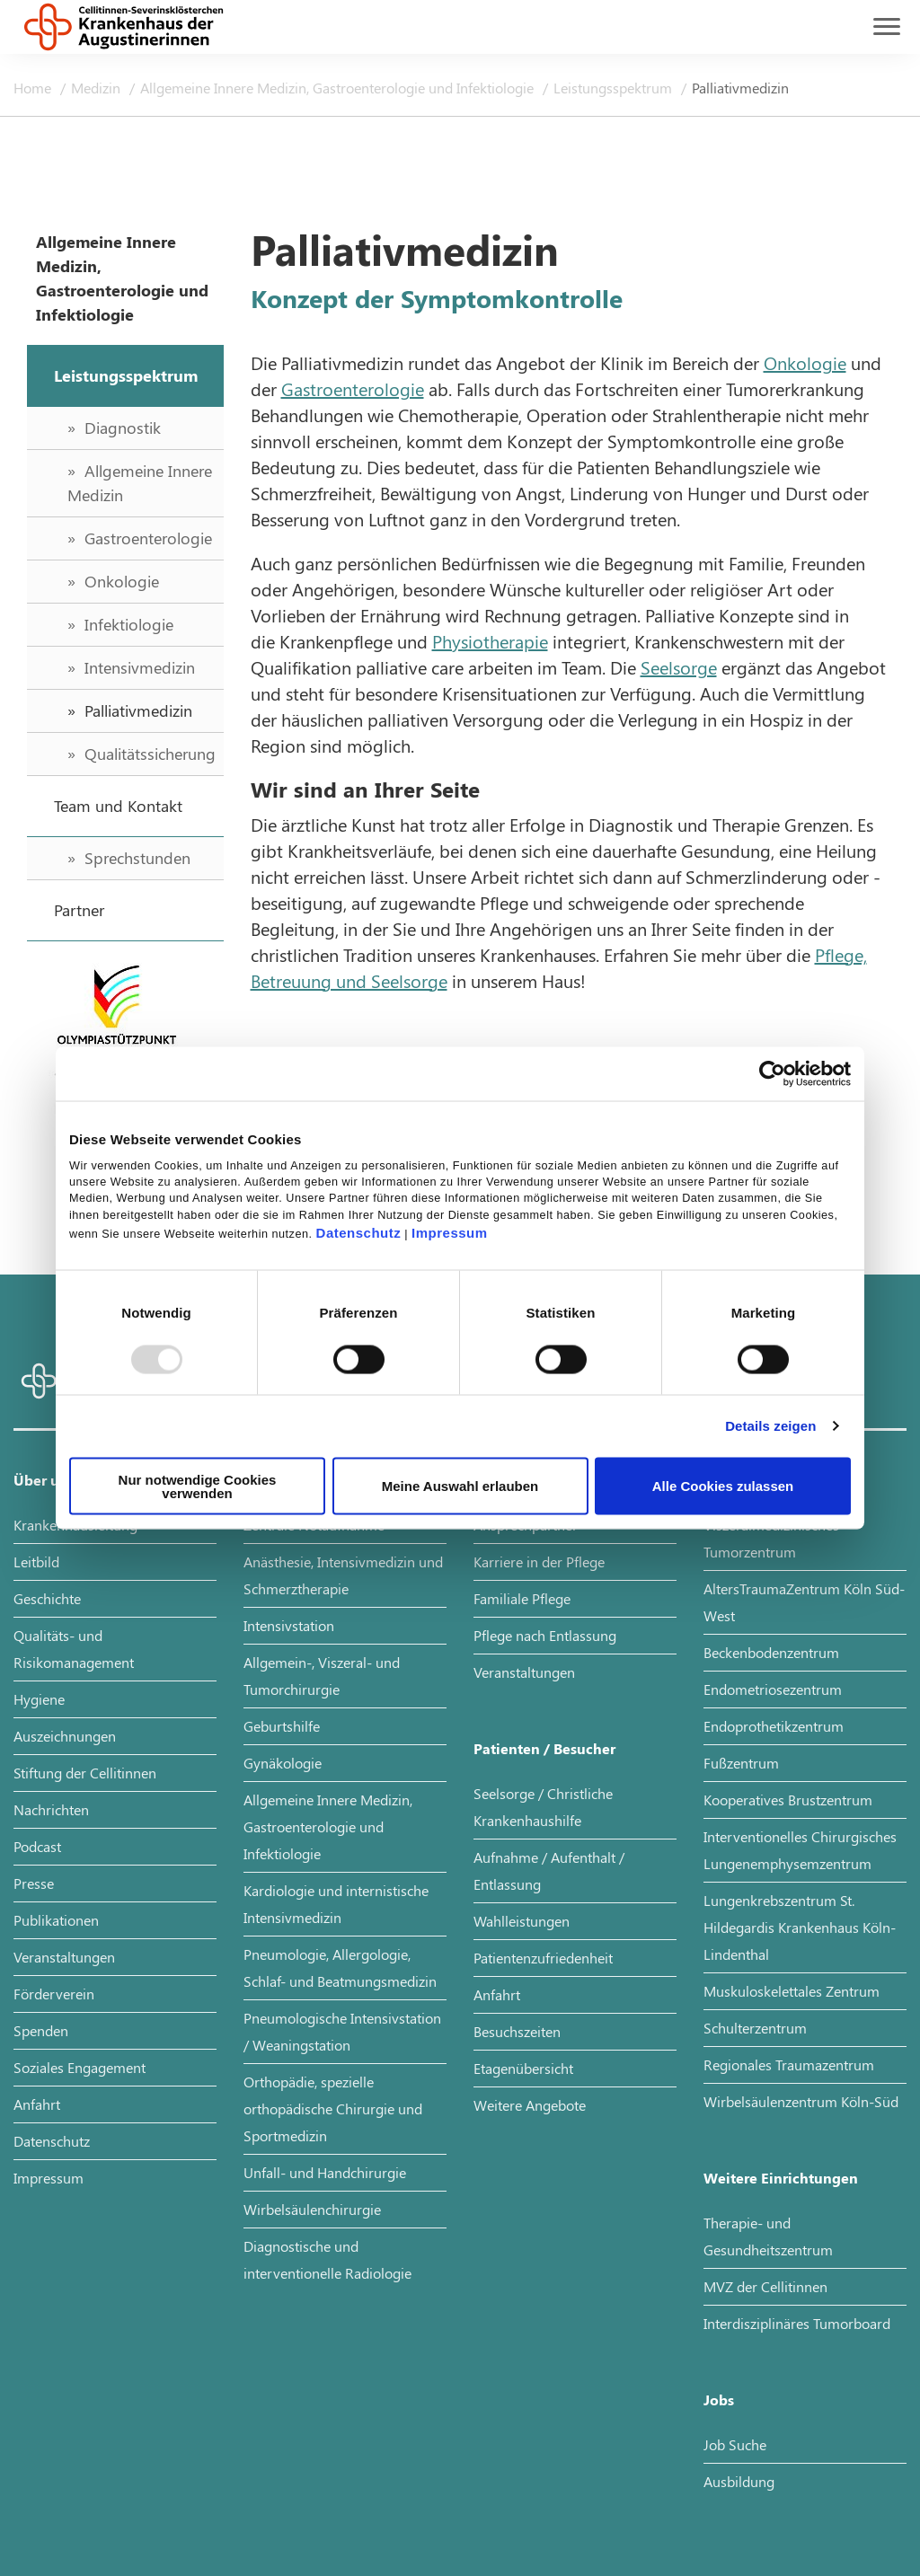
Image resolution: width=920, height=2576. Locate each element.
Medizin (97, 87)
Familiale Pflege (522, 1598)
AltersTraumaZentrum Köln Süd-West (804, 1602)
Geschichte (47, 1598)
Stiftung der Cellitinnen (84, 1772)
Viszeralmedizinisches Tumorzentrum (771, 1538)
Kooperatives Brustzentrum (787, 1799)
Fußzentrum (741, 1762)
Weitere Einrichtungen (780, 2177)
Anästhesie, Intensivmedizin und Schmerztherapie (343, 1575)
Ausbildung (738, 2481)
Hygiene (39, 1698)
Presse (33, 1883)
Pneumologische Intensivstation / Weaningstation (342, 2031)
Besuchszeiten (517, 2031)
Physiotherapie (490, 641)
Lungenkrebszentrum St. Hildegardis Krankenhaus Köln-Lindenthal (799, 1927)
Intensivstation (288, 1625)
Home (34, 87)
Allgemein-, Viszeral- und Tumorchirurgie (321, 1675)
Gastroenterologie (352, 388)
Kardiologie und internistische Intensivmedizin (336, 1904)
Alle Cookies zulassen (723, 1486)
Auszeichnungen (64, 1735)
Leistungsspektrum (614, 87)
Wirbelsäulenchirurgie (312, 2209)
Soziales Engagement (79, 2067)
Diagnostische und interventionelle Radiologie (327, 2259)
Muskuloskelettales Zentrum (791, 1990)
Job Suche (734, 2444)
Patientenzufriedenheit (543, 1957)
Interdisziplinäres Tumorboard (796, 2323)
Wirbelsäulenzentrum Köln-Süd (800, 2101)
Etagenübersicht (523, 2068)
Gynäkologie (282, 1762)
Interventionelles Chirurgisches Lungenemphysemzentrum (800, 1850)
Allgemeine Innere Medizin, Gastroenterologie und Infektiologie (338, 87)
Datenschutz (359, 1231)
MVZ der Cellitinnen (765, 2286)
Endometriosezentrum (772, 1689)
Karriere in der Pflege (539, 1561)
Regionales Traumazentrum (788, 2064)
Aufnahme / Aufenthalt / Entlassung (548, 1870)
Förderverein (53, 1993)
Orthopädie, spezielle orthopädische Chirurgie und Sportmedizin (332, 2108)
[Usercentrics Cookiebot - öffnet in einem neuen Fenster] (772, 1074)
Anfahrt (36, 2104)
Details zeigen (770, 1426)
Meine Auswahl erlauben (460, 1486)
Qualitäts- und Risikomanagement (73, 1649)
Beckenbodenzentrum (771, 1652)
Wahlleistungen (521, 1920)
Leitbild (36, 1561)
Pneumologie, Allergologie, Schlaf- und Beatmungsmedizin (340, 1967)
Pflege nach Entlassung (544, 1635)
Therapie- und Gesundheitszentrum (768, 2236)
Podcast (37, 1846)
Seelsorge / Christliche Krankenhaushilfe (543, 1807)
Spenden (40, 2030)
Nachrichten (51, 1809)
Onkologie (805, 362)
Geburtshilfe (281, 1725)
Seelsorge (679, 667)
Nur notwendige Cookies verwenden (198, 1485)
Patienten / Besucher (544, 1748)
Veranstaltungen (64, 1956)
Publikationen (56, 1919)
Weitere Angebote (529, 2104)
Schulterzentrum (755, 2027)
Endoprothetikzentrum (773, 1725)
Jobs (718, 2399)
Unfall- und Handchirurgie (324, 2172)
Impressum (449, 1231)
